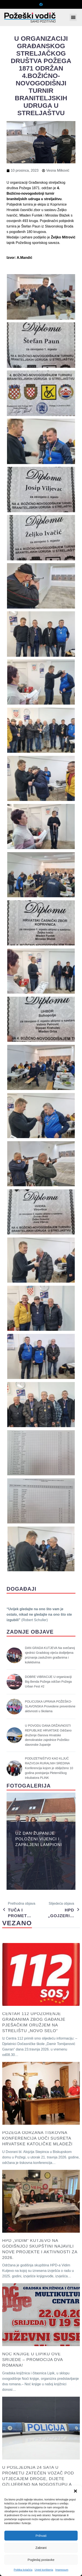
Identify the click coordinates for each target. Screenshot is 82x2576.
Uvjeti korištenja (44, 2569)
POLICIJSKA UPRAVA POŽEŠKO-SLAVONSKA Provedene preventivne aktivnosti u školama (50, 1706)
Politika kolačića (23, 2569)
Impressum (61, 2569)
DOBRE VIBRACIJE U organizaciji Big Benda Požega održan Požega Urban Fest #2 (48, 1681)
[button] (75, 2491)
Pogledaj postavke (41, 2560)
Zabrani (41, 2548)
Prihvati (40, 2535)
